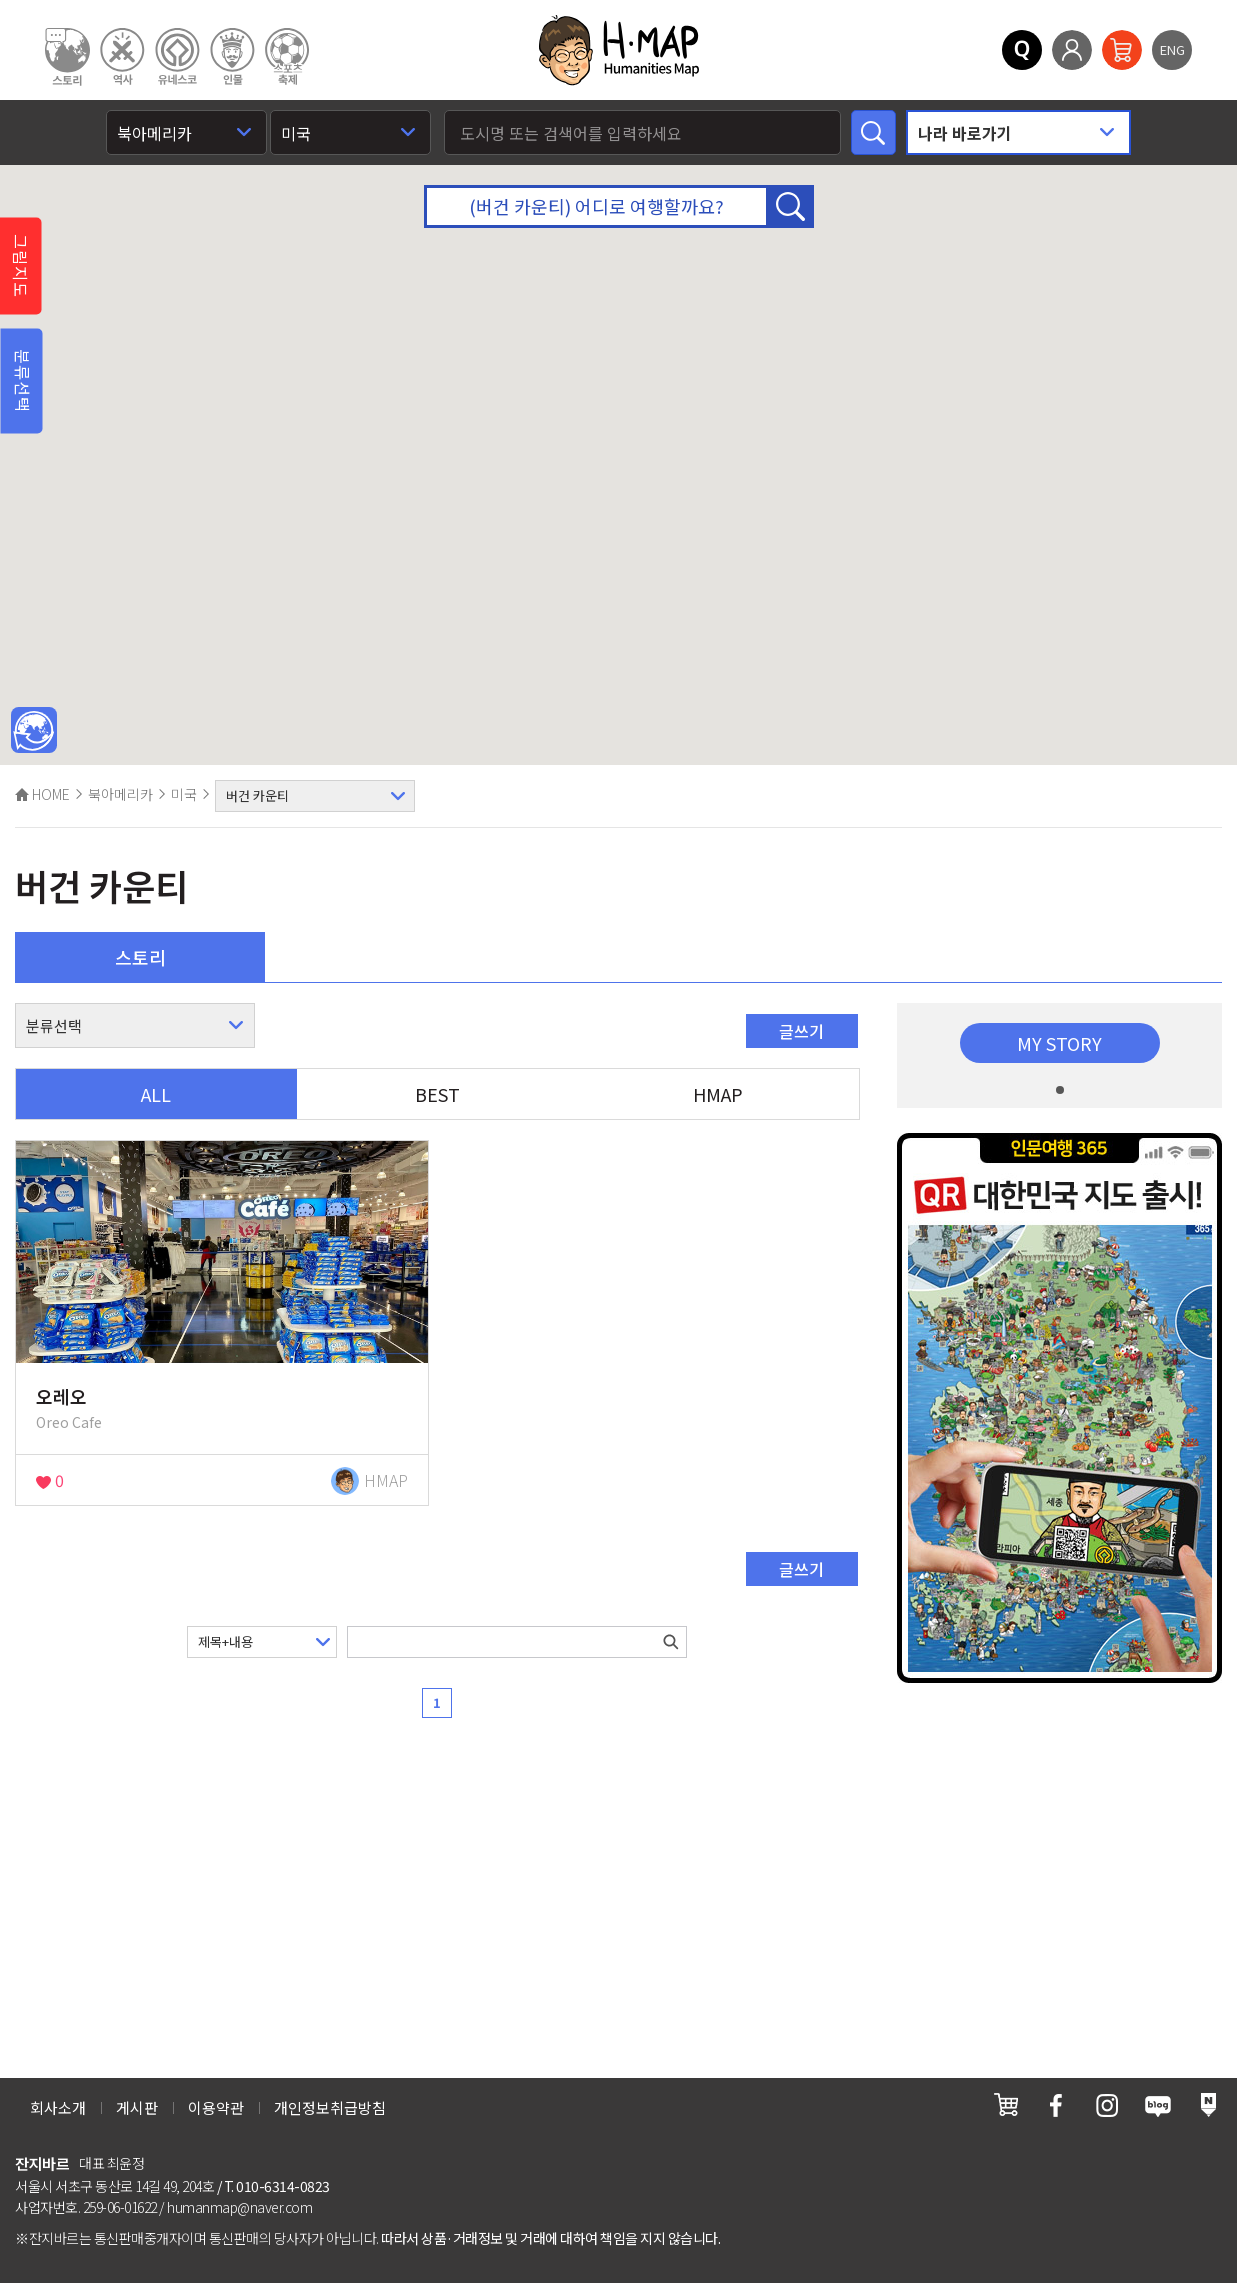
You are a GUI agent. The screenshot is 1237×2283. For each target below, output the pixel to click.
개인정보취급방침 (330, 2107)
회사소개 (58, 2107)
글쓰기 (801, 1031)
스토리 (140, 957)
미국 (184, 794)
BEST (437, 1094)
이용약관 (216, 2107)
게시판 (137, 2107)
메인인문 (34, 731)
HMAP (718, 1094)
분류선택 (23, 381)
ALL (156, 1094)
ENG (1172, 49)
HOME (42, 794)
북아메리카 (120, 794)
